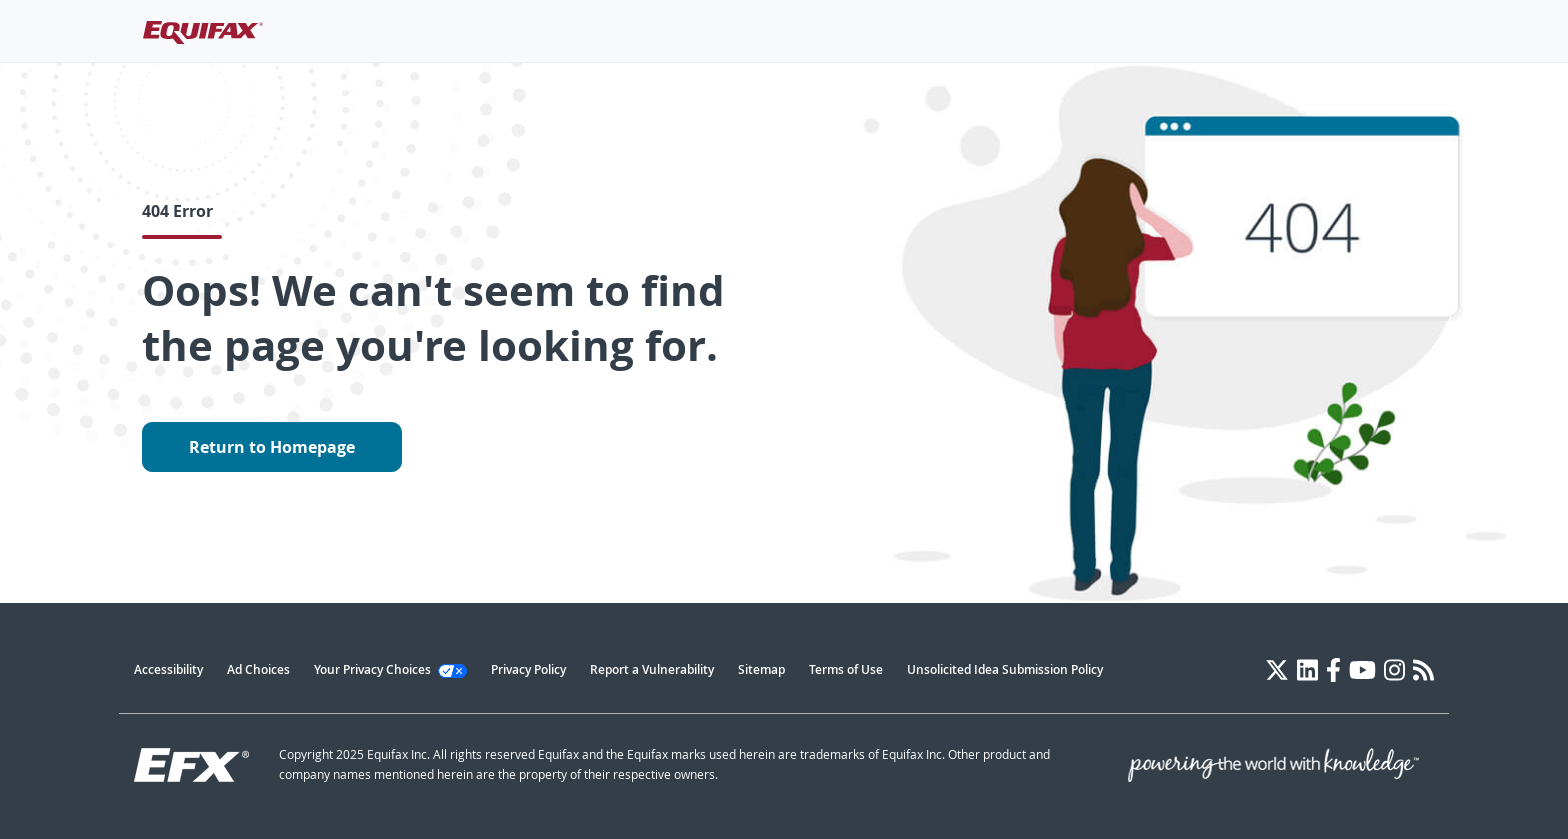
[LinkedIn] (1307, 670)
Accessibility (168, 669)
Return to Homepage (272, 447)
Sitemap (761, 669)
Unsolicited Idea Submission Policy (1005, 669)
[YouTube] (1362, 670)
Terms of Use (846, 669)
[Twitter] (1277, 670)
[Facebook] (1333, 670)
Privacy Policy (528, 669)
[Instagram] (1394, 670)
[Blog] (1423, 670)
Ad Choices (258, 669)
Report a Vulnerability (652, 669)
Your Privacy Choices (390, 669)
